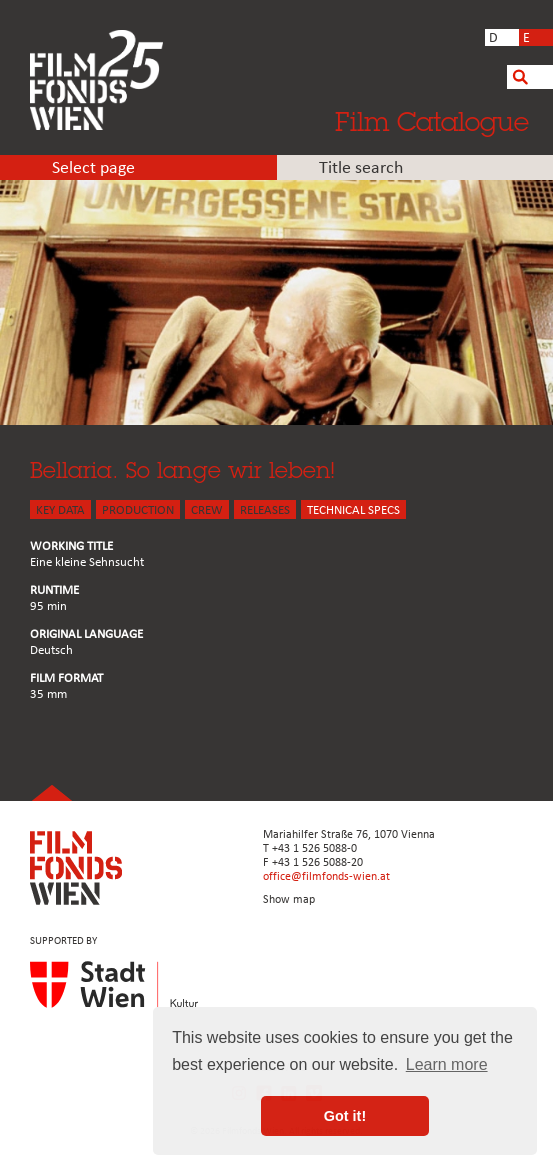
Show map (289, 900)
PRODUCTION (138, 510)
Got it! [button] (345, 1116)
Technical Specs (353, 510)
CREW (207, 510)
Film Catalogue (432, 121)
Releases (265, 510)
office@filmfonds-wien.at (326, 877)
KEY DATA (60, 510)
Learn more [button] (447, 1064)
